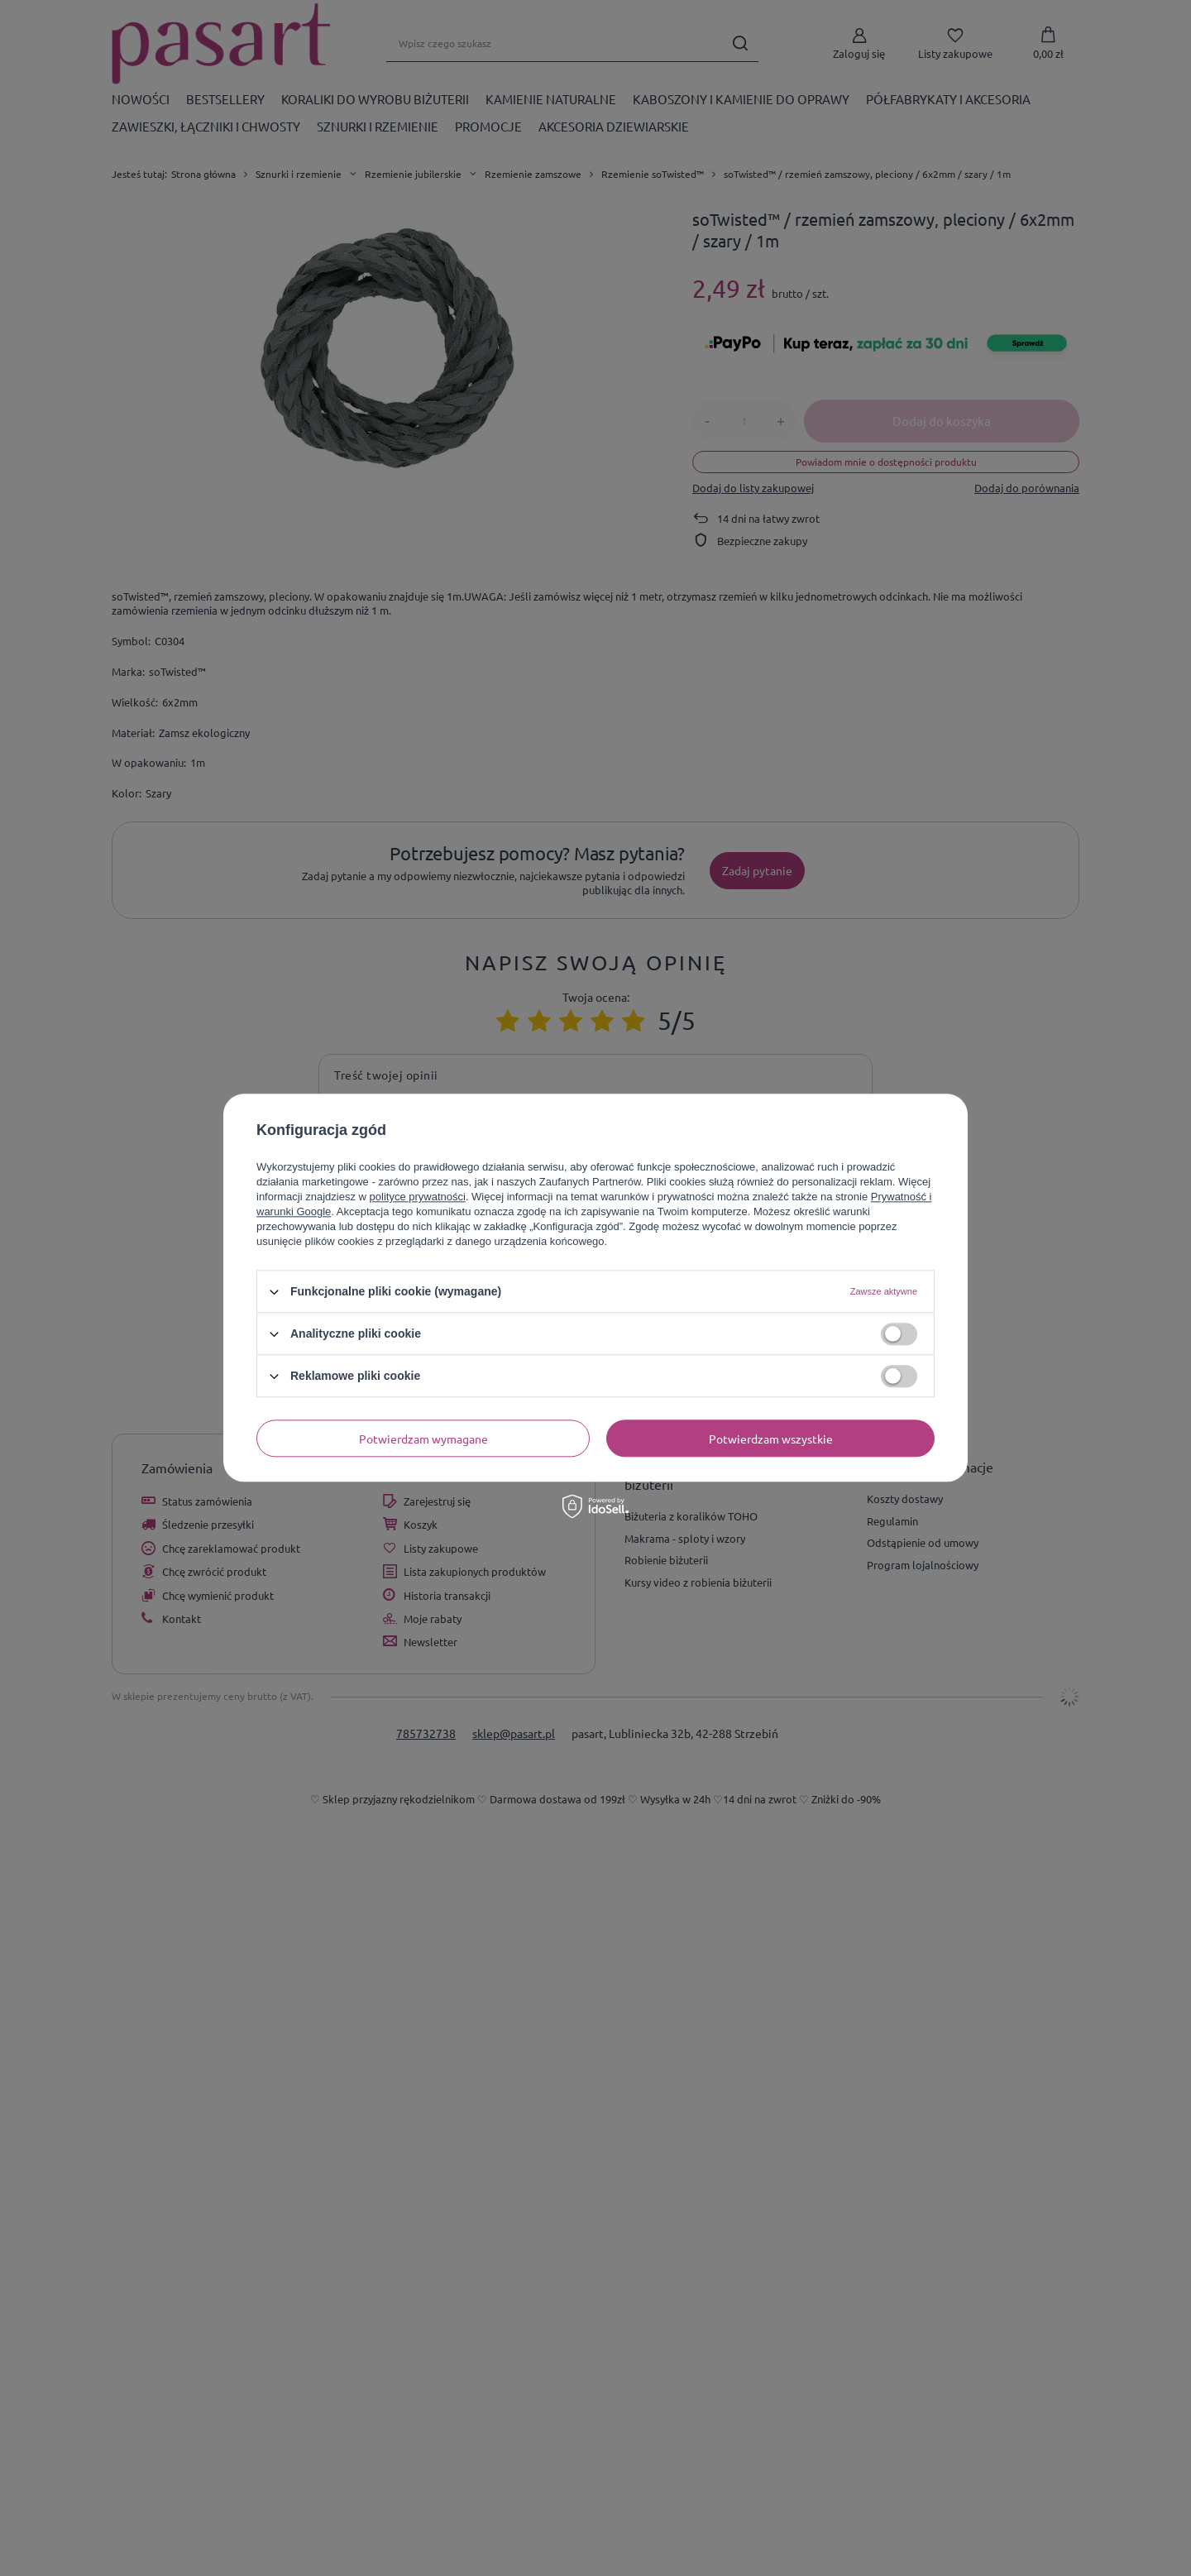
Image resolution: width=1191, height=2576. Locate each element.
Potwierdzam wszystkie (771, 1438)
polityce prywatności (418, 1196)
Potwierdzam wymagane (423, 1438)
